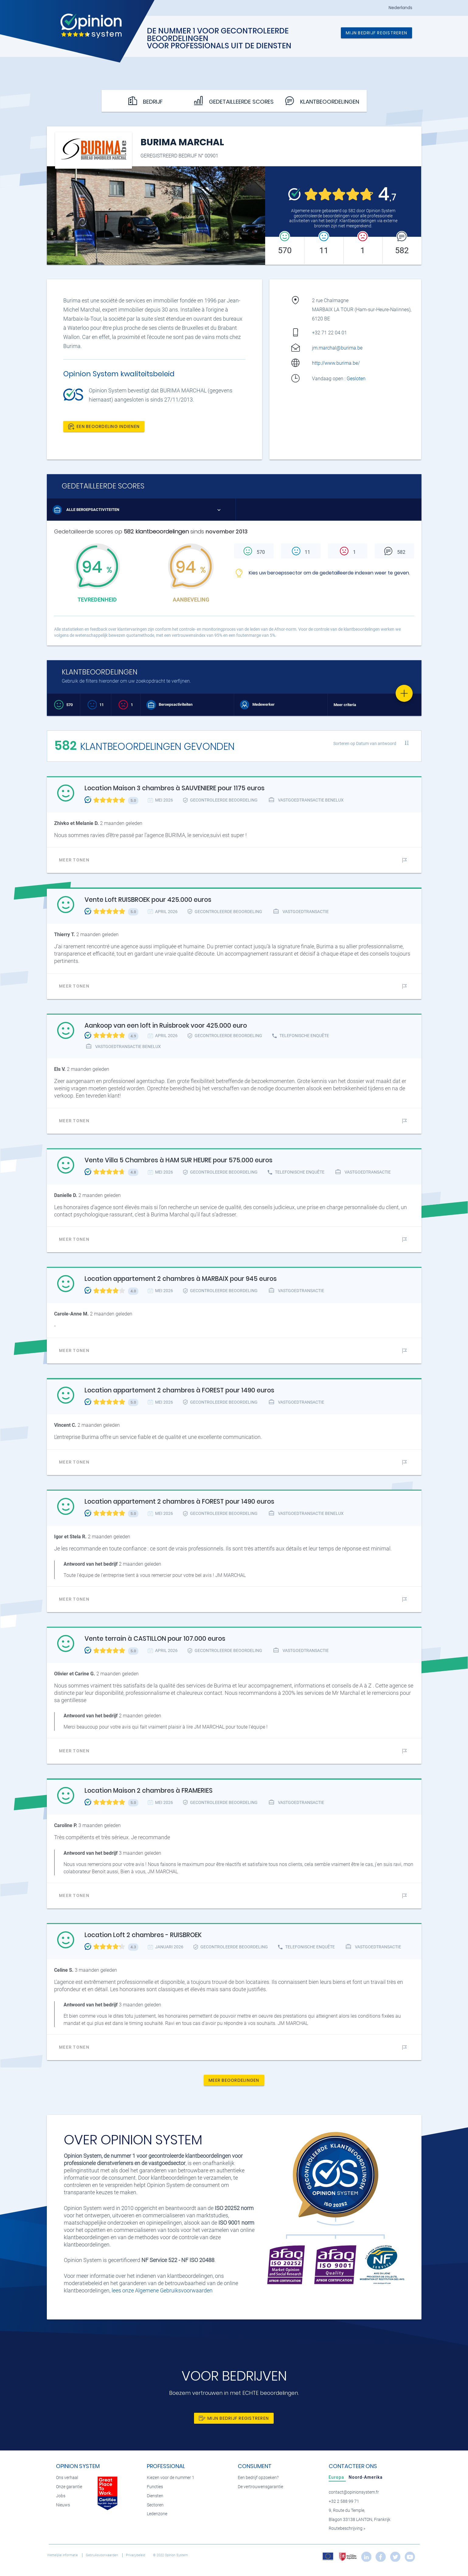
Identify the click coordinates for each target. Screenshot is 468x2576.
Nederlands (400, 8)
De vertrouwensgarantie (260, 2486)
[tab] (337, 2477)
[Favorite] (404, 693)
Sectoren (155, 2505)
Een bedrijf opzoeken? (258, 2477)
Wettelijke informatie (63, 2555)
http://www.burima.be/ (336, 363)
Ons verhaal (67, 2477)
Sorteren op (364, 743)
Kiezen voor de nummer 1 (170, 2477)
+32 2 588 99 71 (344, 2501)
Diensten (155, 2495)
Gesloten (357, 378)
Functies (155, 2486)
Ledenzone (157, 2513)
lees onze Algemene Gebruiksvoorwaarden (162, 2290)
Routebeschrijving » (347, 2528)
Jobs (60, 2495)
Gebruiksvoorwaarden (102, 2555)
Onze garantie (69, 2486)
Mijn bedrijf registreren (376, 33)
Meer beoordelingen (234, 2080)
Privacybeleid (136, 2555)
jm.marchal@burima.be (337, 348)
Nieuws (63, 2505)
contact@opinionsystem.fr (354, 2492)
